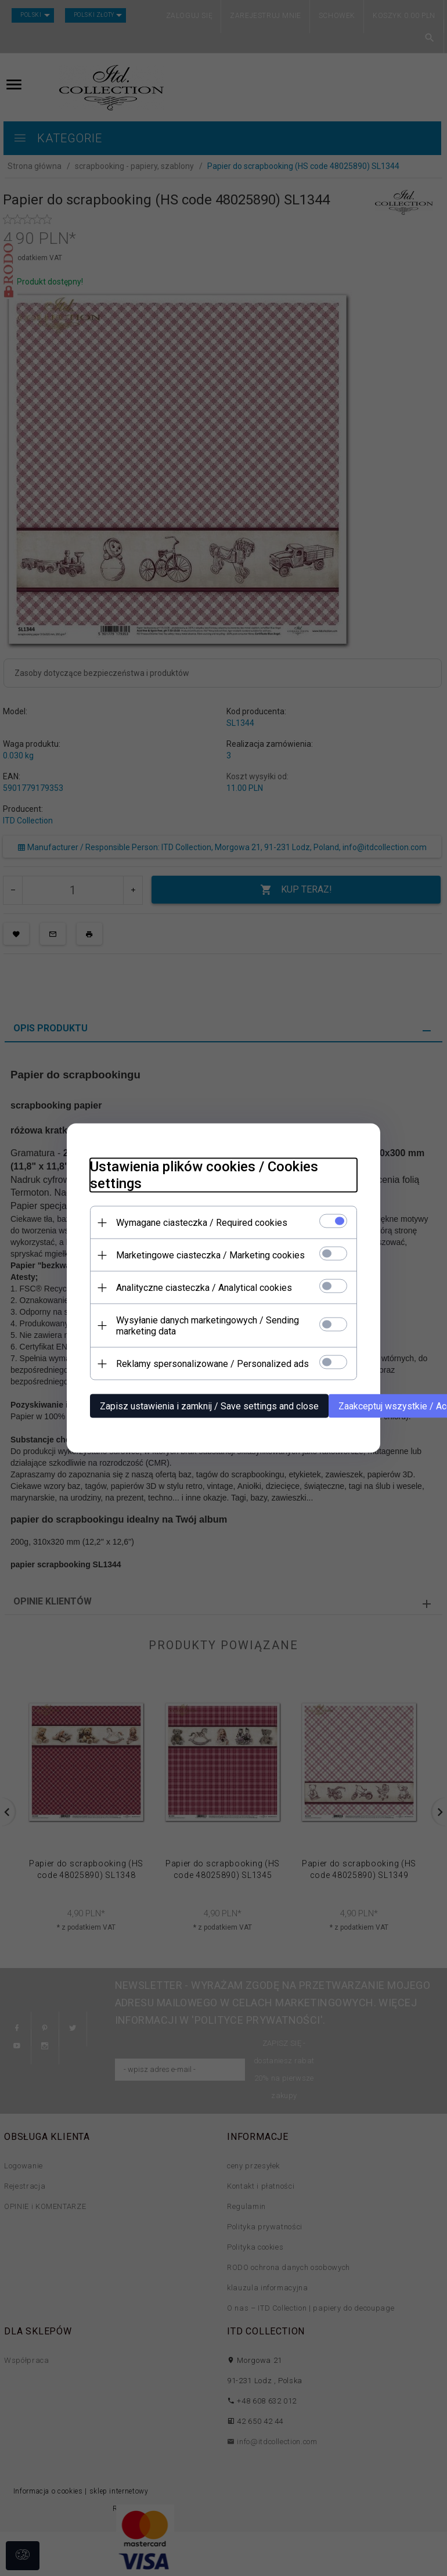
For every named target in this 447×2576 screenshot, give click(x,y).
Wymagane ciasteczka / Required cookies (201, 1222)
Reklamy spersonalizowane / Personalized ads (212, 1363)
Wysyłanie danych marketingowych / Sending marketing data (207, 1326)
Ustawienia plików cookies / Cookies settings (204, 1175)
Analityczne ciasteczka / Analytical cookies (204, 1287)
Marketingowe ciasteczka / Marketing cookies (210, 1255)
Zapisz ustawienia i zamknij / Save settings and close (209, 1406)
